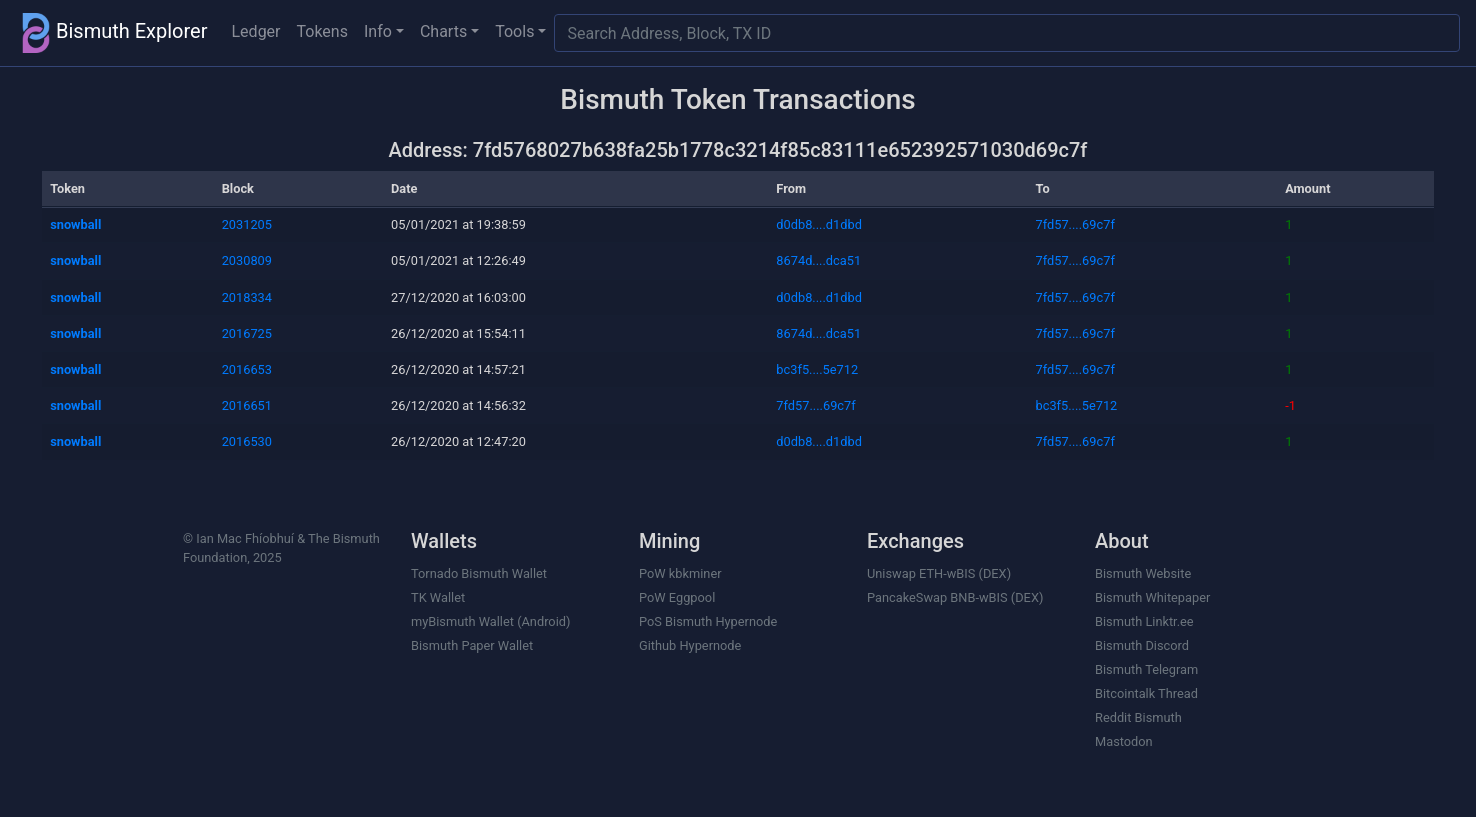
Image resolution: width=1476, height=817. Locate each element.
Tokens (322, 31)
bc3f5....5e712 (817, 369)
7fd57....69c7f (1075, 224)
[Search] (1007, 33)
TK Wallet (438, 597)
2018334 (247, 297)
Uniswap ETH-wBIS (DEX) (939, 573)
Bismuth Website (1143, 573)
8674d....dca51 (818, 260)
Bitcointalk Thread (1146, 693)
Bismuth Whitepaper (1152, 597)
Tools (514, 31)
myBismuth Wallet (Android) (490, 621)
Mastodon (1124, 741)
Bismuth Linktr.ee (1144, 621)
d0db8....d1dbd (819, 224)
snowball (75, 224)
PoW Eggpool (677, 597)
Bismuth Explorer (112, 33)
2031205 (247, 224)
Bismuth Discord (1142, 645)
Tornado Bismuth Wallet (479, 573)
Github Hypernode (690, 645)
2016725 (247, 333)
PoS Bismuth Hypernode (708, 621)
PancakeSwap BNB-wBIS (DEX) (955, 597)
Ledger (256, 31)
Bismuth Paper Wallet (472, 645)
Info (378, 31)
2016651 (247, 405)
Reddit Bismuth (1138, 717)
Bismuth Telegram (1146, 669)
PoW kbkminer (680, 573)
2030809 (247, 260)
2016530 (247, 441)
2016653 (247, 369)
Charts (443, 31)
